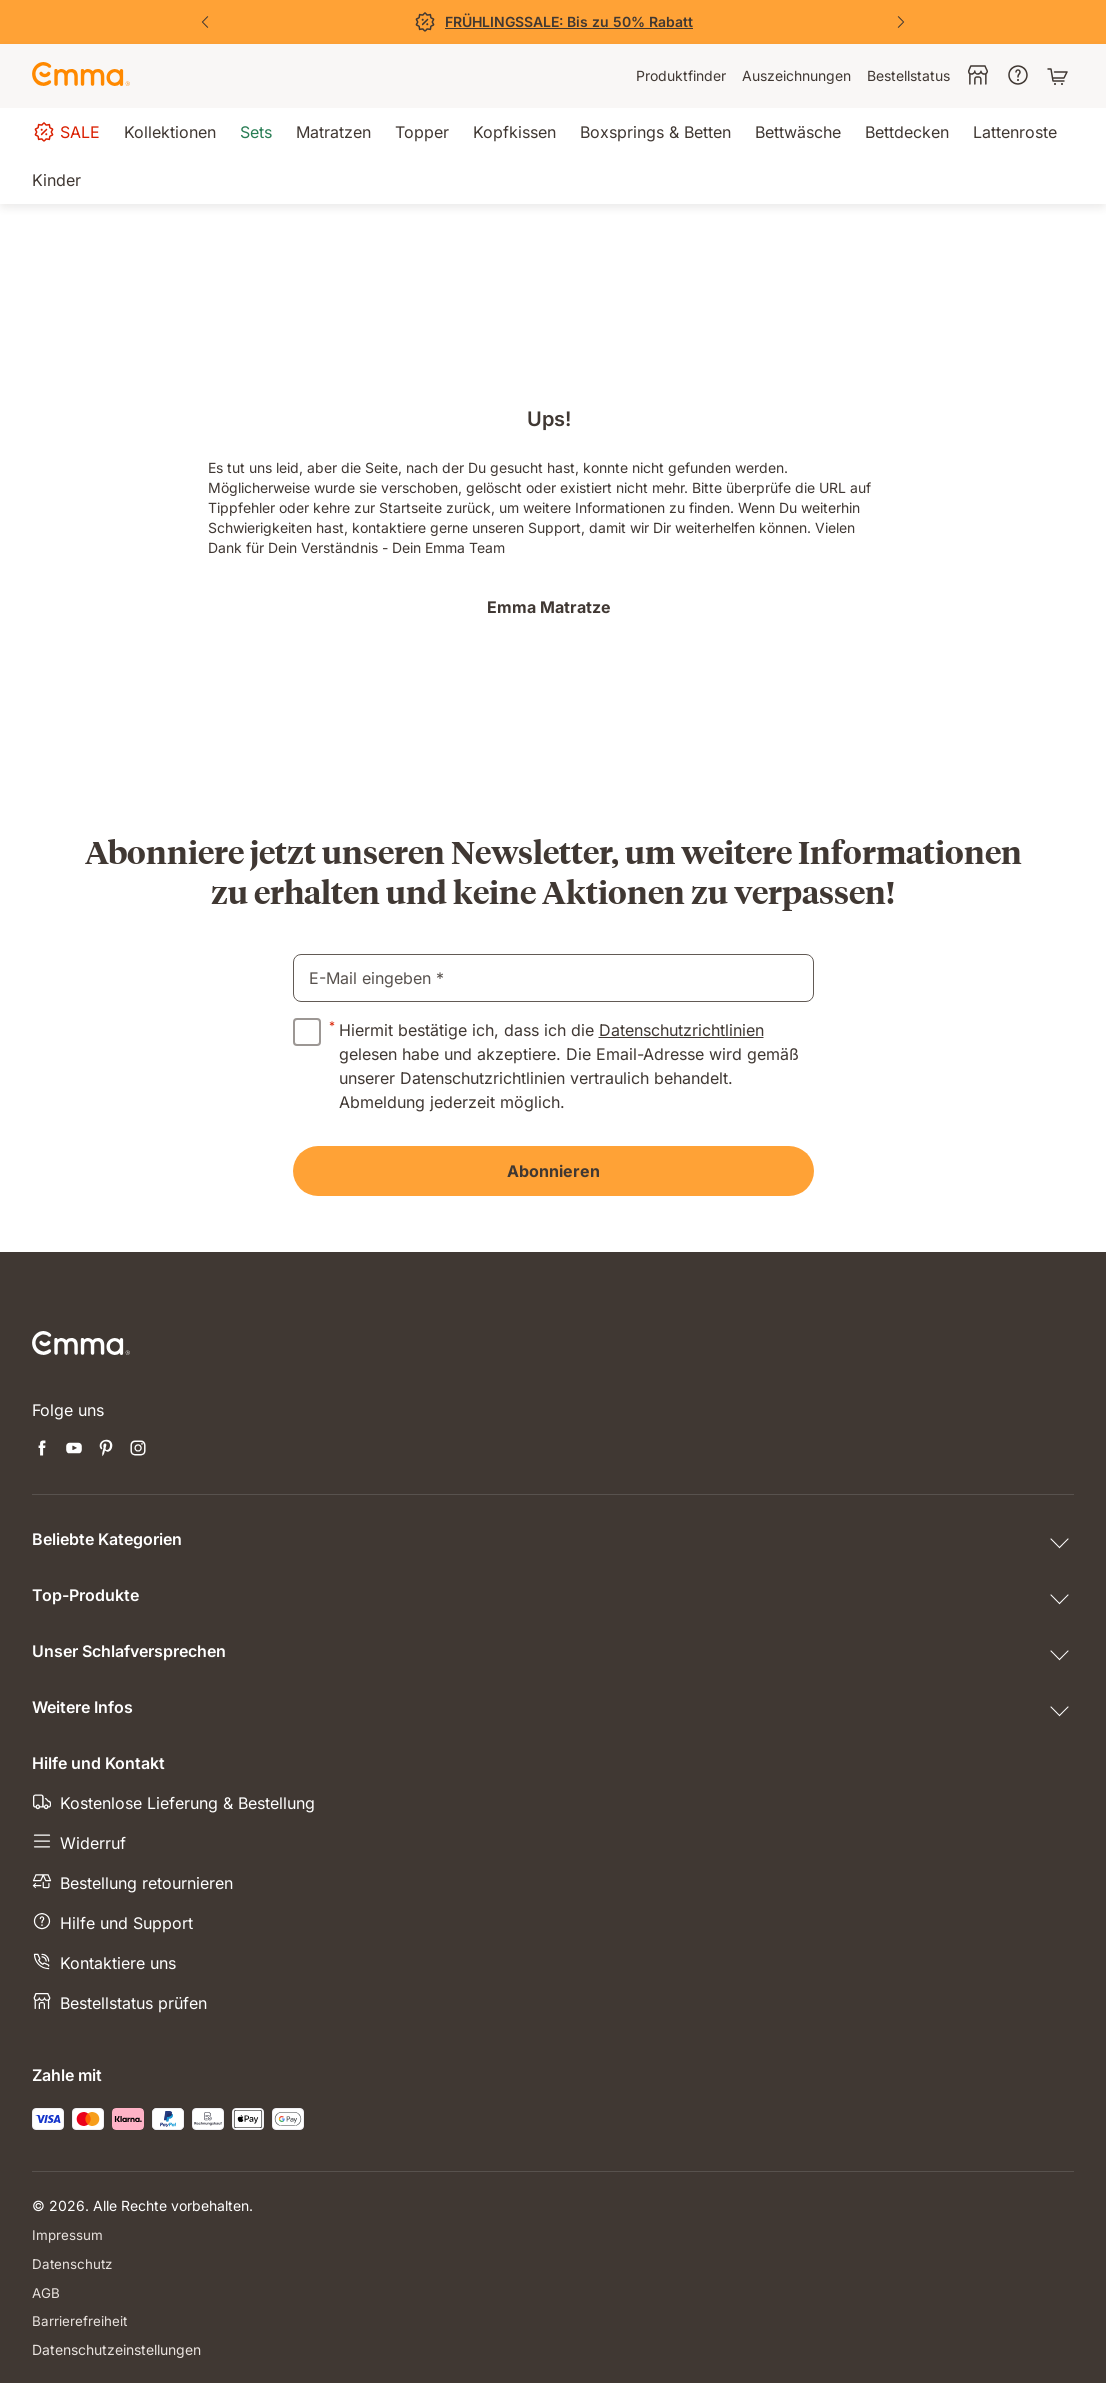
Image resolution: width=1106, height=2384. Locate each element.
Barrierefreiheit (80, 2321)
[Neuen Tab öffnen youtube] (74, 1450)
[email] (553, 978)
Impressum (68, 2234)
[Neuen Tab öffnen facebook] (42, 1450)
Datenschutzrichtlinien (681, 1030)
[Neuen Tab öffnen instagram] (138, 1450)
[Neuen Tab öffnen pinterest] (106, 1450)
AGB (46, 2292)
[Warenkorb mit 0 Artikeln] (1060, 76)
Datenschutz (73, 2263)
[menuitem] (681, 76)
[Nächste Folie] (901, 22)
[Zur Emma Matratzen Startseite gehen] (81, 76)
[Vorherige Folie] (205, 22)
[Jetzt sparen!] (553, 22)
